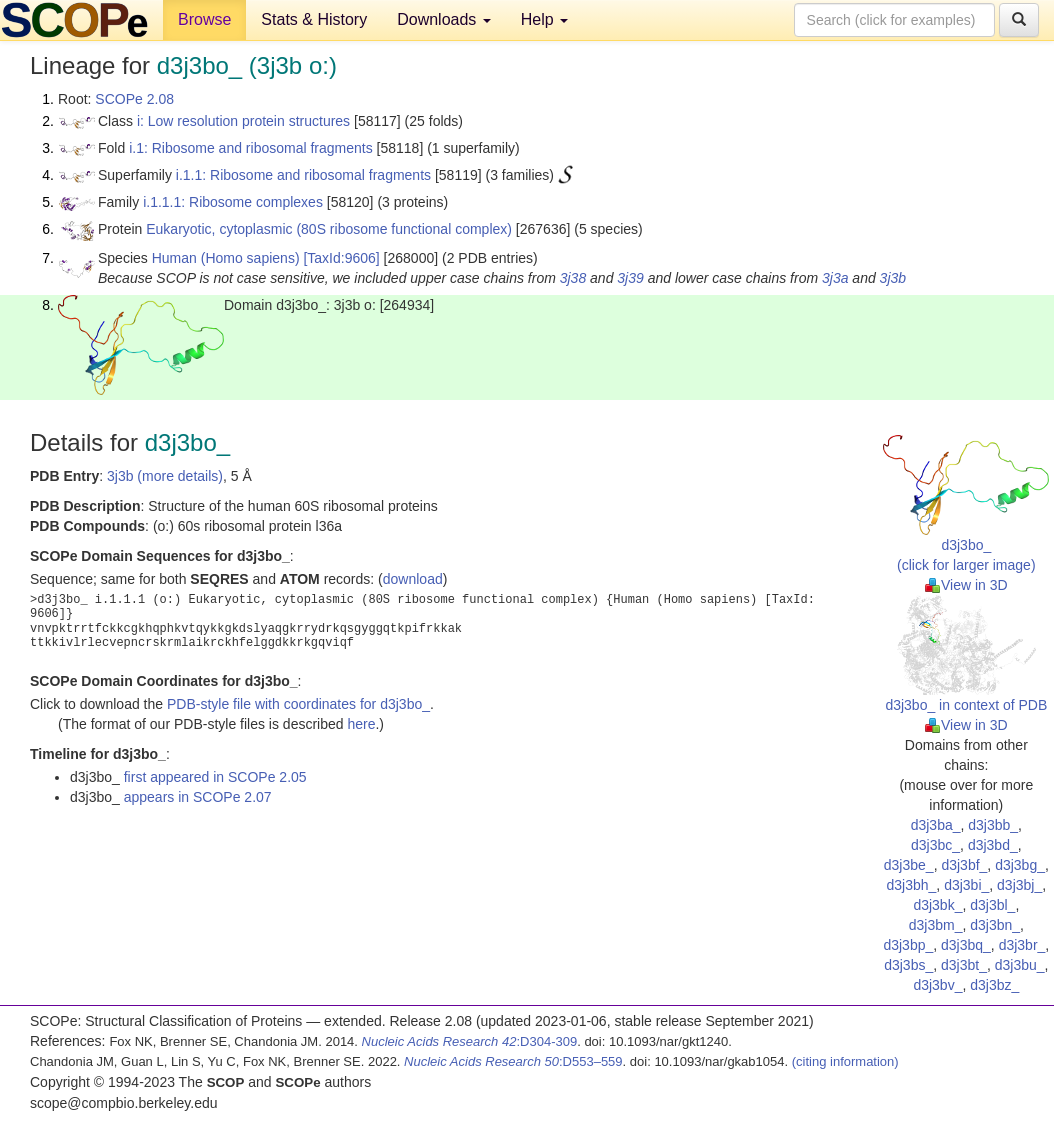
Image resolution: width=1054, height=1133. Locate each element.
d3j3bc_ (935, 845)
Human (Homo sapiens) (226, 258)
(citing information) (845, 1061)
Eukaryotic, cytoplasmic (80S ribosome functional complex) (329, 229)
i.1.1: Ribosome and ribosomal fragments (303, 175)
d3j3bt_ (964, 965)
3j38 (573, 278)
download (413, 579)
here (361, 724)
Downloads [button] (444, 19)
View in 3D (966, 585)
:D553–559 (513, 1061)
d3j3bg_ (1020, 865)
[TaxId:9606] (341, 258)
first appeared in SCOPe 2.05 (215, 777)
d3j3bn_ (995, 925)
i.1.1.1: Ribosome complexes (233, 202)
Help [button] (544, 19)
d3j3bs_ (908, 965)
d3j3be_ (909, 865)
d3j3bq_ (966, 945)
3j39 (630, 278)
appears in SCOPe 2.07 (198, 797)
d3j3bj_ (1019, 885)
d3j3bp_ (908, 945)
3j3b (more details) (165, 476)
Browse (204, 19)
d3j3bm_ (936, 925)
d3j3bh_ (912, 885)
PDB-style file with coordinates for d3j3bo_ (298, 704)
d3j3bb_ (993, 825)
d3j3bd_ (993, 845)
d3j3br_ (1022, 945)
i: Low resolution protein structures (243, 121)
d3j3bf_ (964, 865)
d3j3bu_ (1020, 965)
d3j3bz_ (994, 985)
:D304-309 (470, 1041)
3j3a (835, 278)
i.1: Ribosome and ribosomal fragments (251, 148)
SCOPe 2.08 (134, 99)
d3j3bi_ (966, 885)
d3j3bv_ (937, 985)
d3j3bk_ (937, 905)
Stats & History (314, 19)
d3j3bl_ (992, 905)
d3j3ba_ (936, 825)
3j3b (893, 278)
